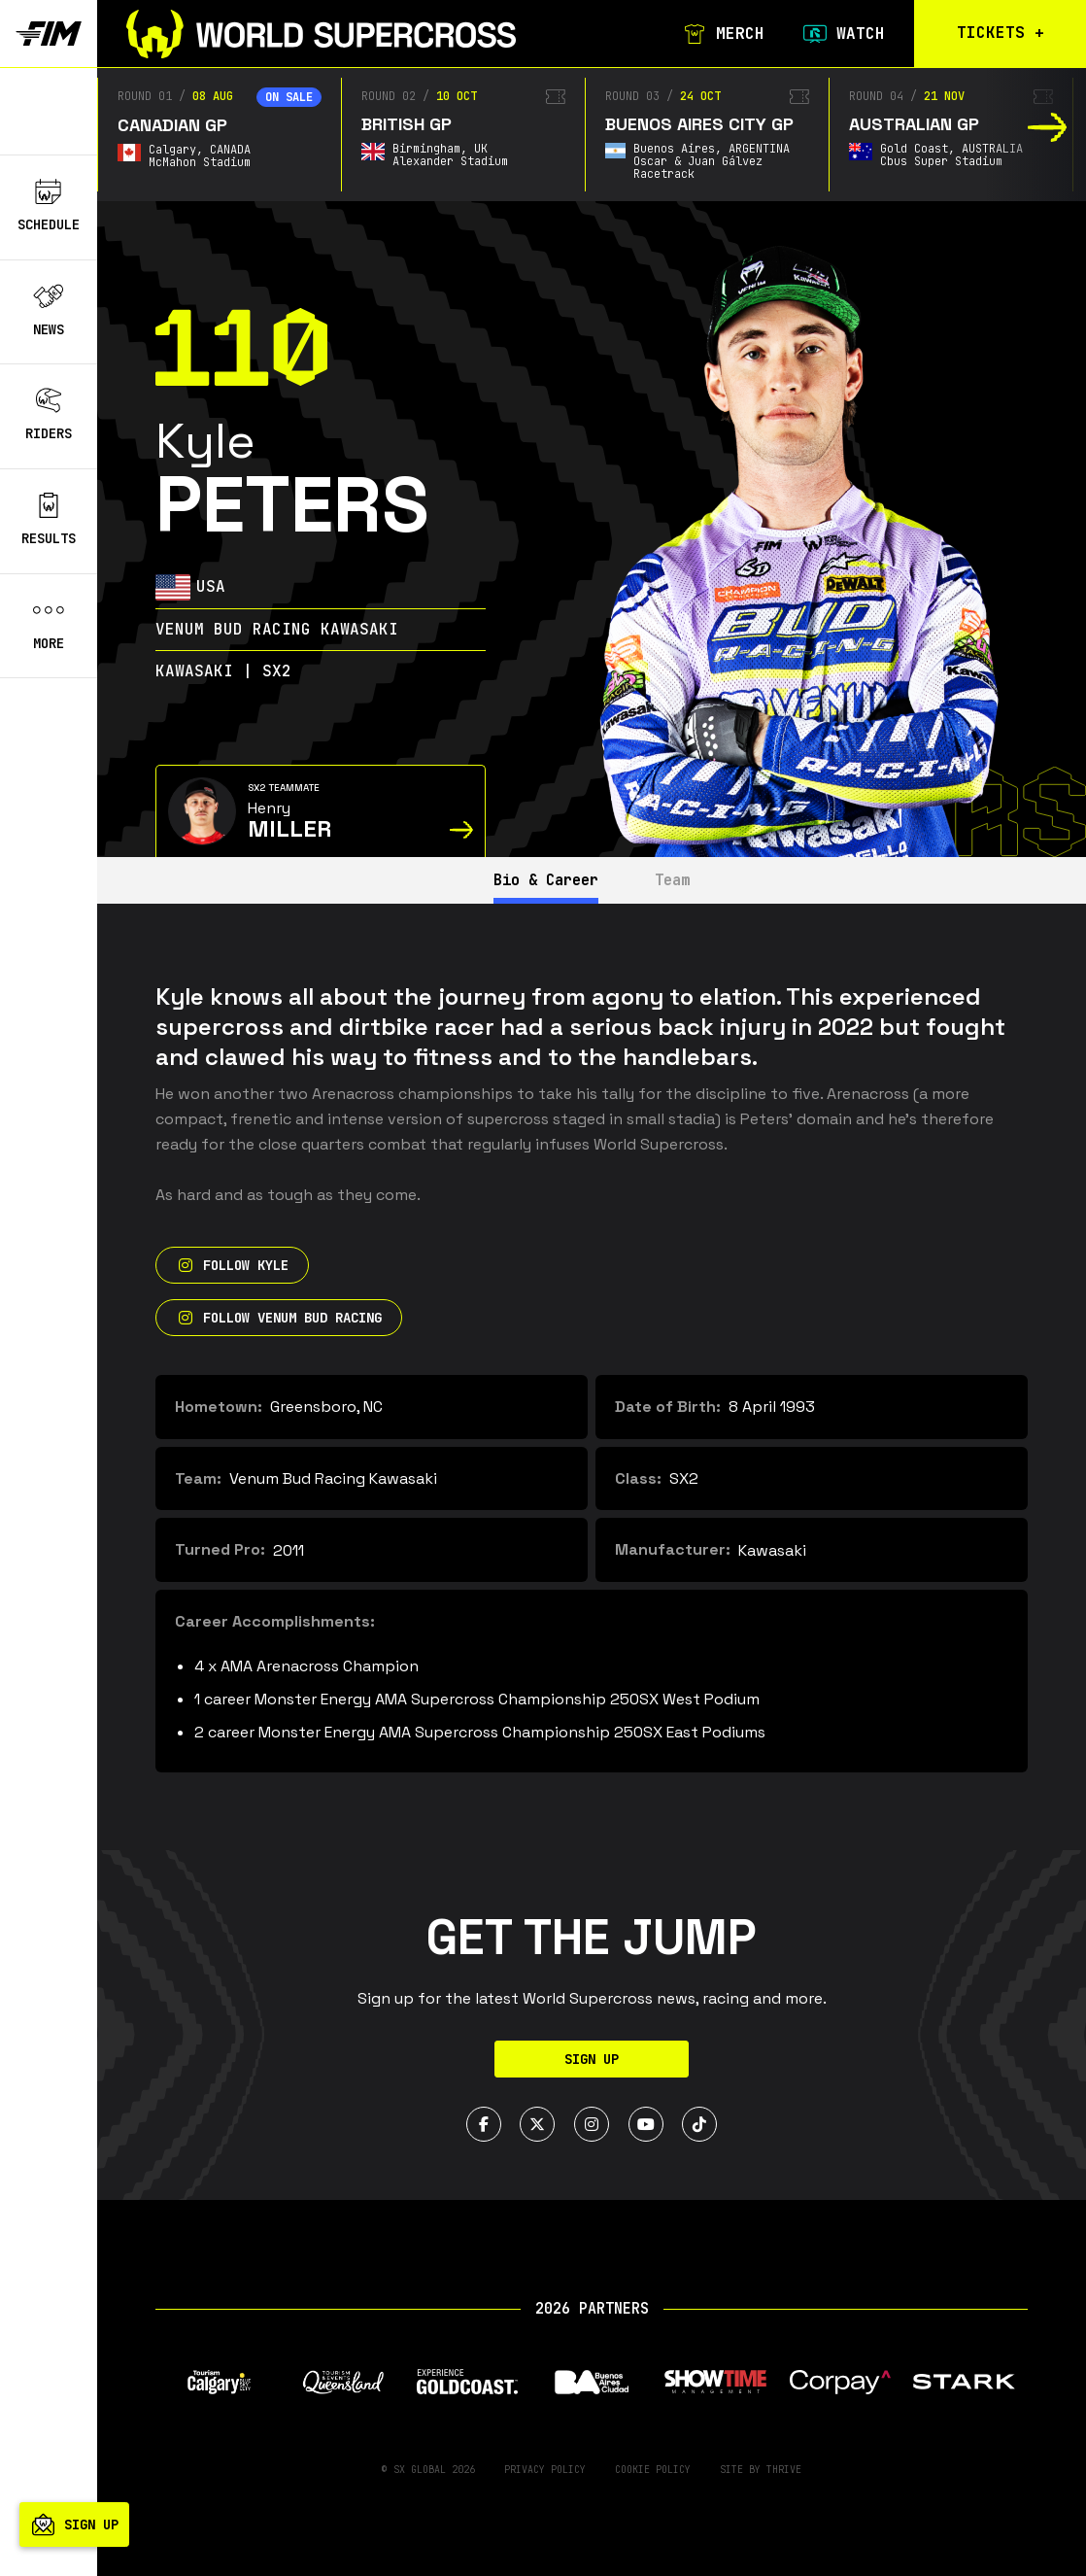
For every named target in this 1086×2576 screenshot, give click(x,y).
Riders (48, 415)
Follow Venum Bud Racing (279, 1317)
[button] (1048, 127)
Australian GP (914, 124)
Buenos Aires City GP (699, 124)
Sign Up (591, 2059)
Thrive (783, 2469)
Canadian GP (172, 125)
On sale (289, 97)
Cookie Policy (653, 2469)
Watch (841, 34)
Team (679, 880)
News (48, 311)
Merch (721, 34)
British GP (406, 124)
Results (48, 520)
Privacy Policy (545, 2469)
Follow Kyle (232, 1265)
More (48, 625)
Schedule (48, 206)
